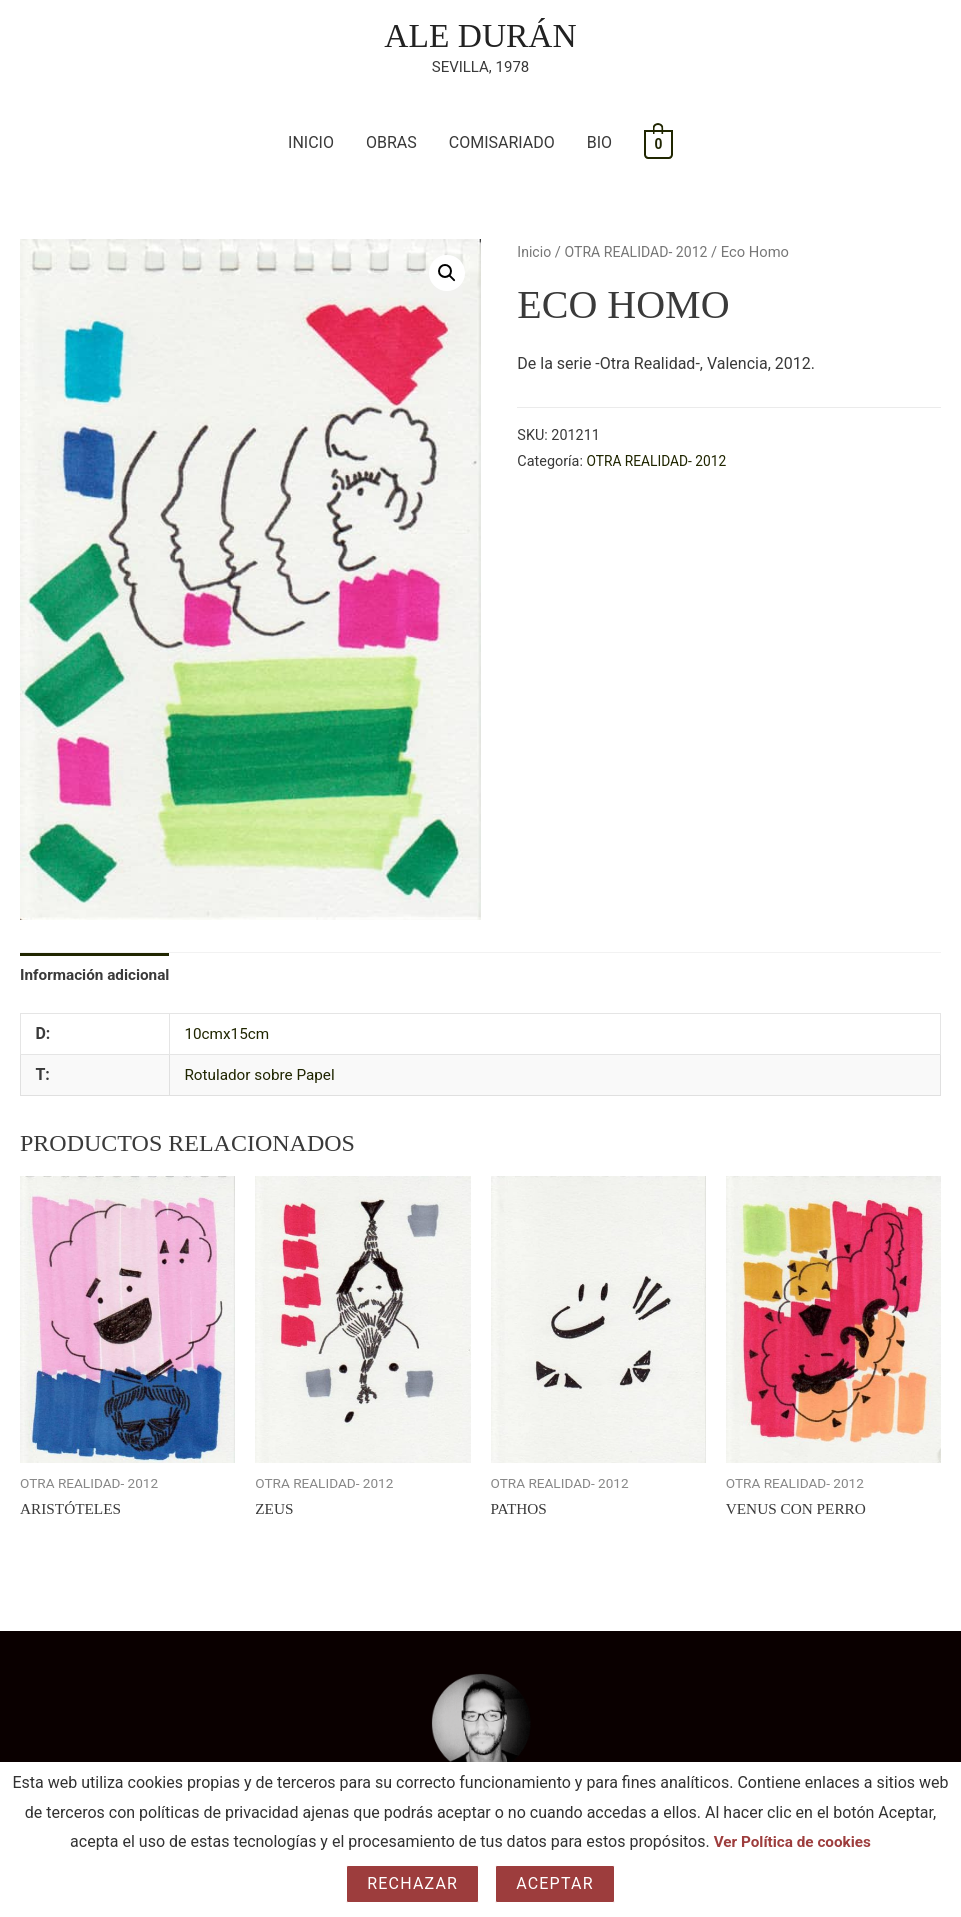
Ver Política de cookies (792, 1841)
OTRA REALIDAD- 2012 (641, 254)
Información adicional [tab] (98, 977)
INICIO (311, 144)
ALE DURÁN (480, 36)
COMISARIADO (502, 144)
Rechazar (412, 1883)
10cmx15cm (228, 1037)
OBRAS (391, 144)
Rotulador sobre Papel (262, 1078)
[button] (447, 275)
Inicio (534, 254)
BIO (599, 144)
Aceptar (555, 1883)
